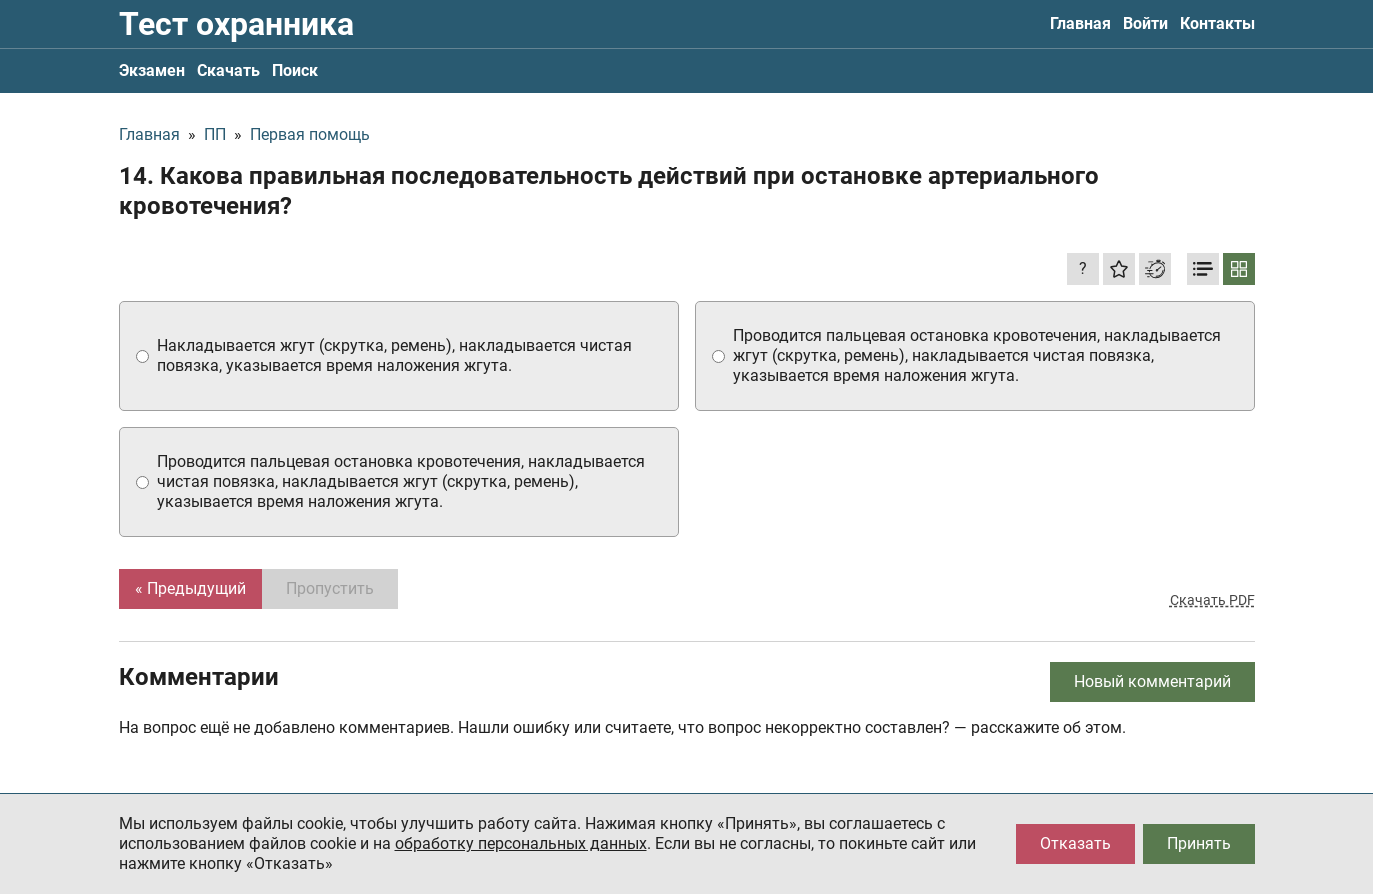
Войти (1145, 23)
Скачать (228, 70)
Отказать (1075, 843)
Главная (1080, 23)
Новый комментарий (1152, 681)
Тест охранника (236, 24)
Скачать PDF (1212, 600)
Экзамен (152, 70)
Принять (1199, 843)
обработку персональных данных (521, 843)
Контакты (1217, 23)
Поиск (295, 70)
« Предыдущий (190, 588)
